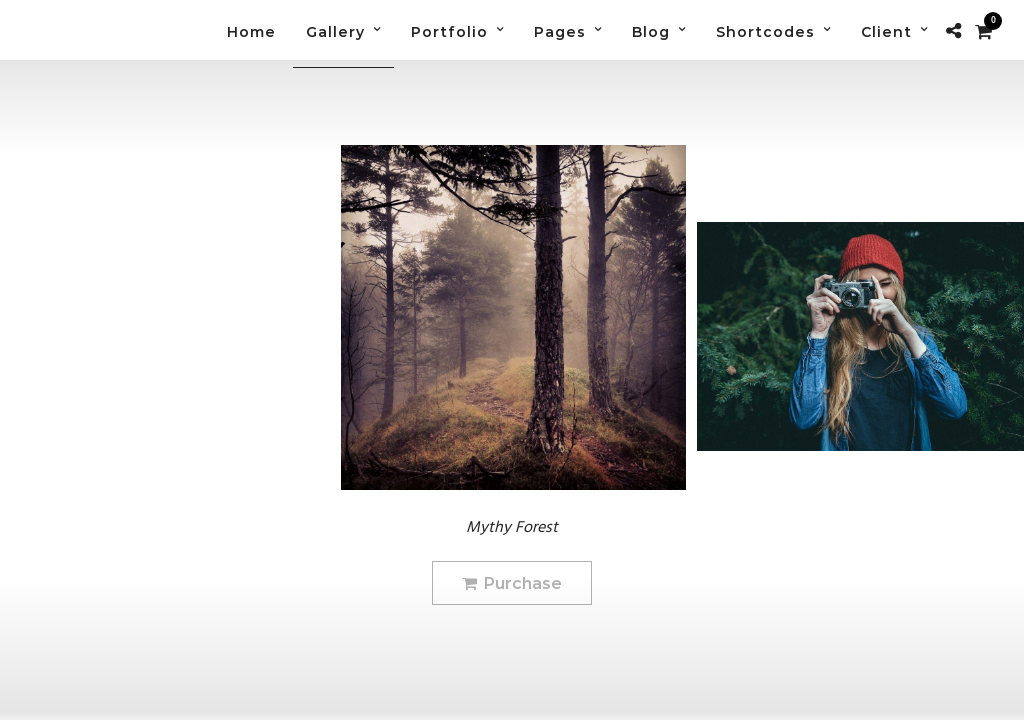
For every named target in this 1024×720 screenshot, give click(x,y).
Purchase (512, 583)
